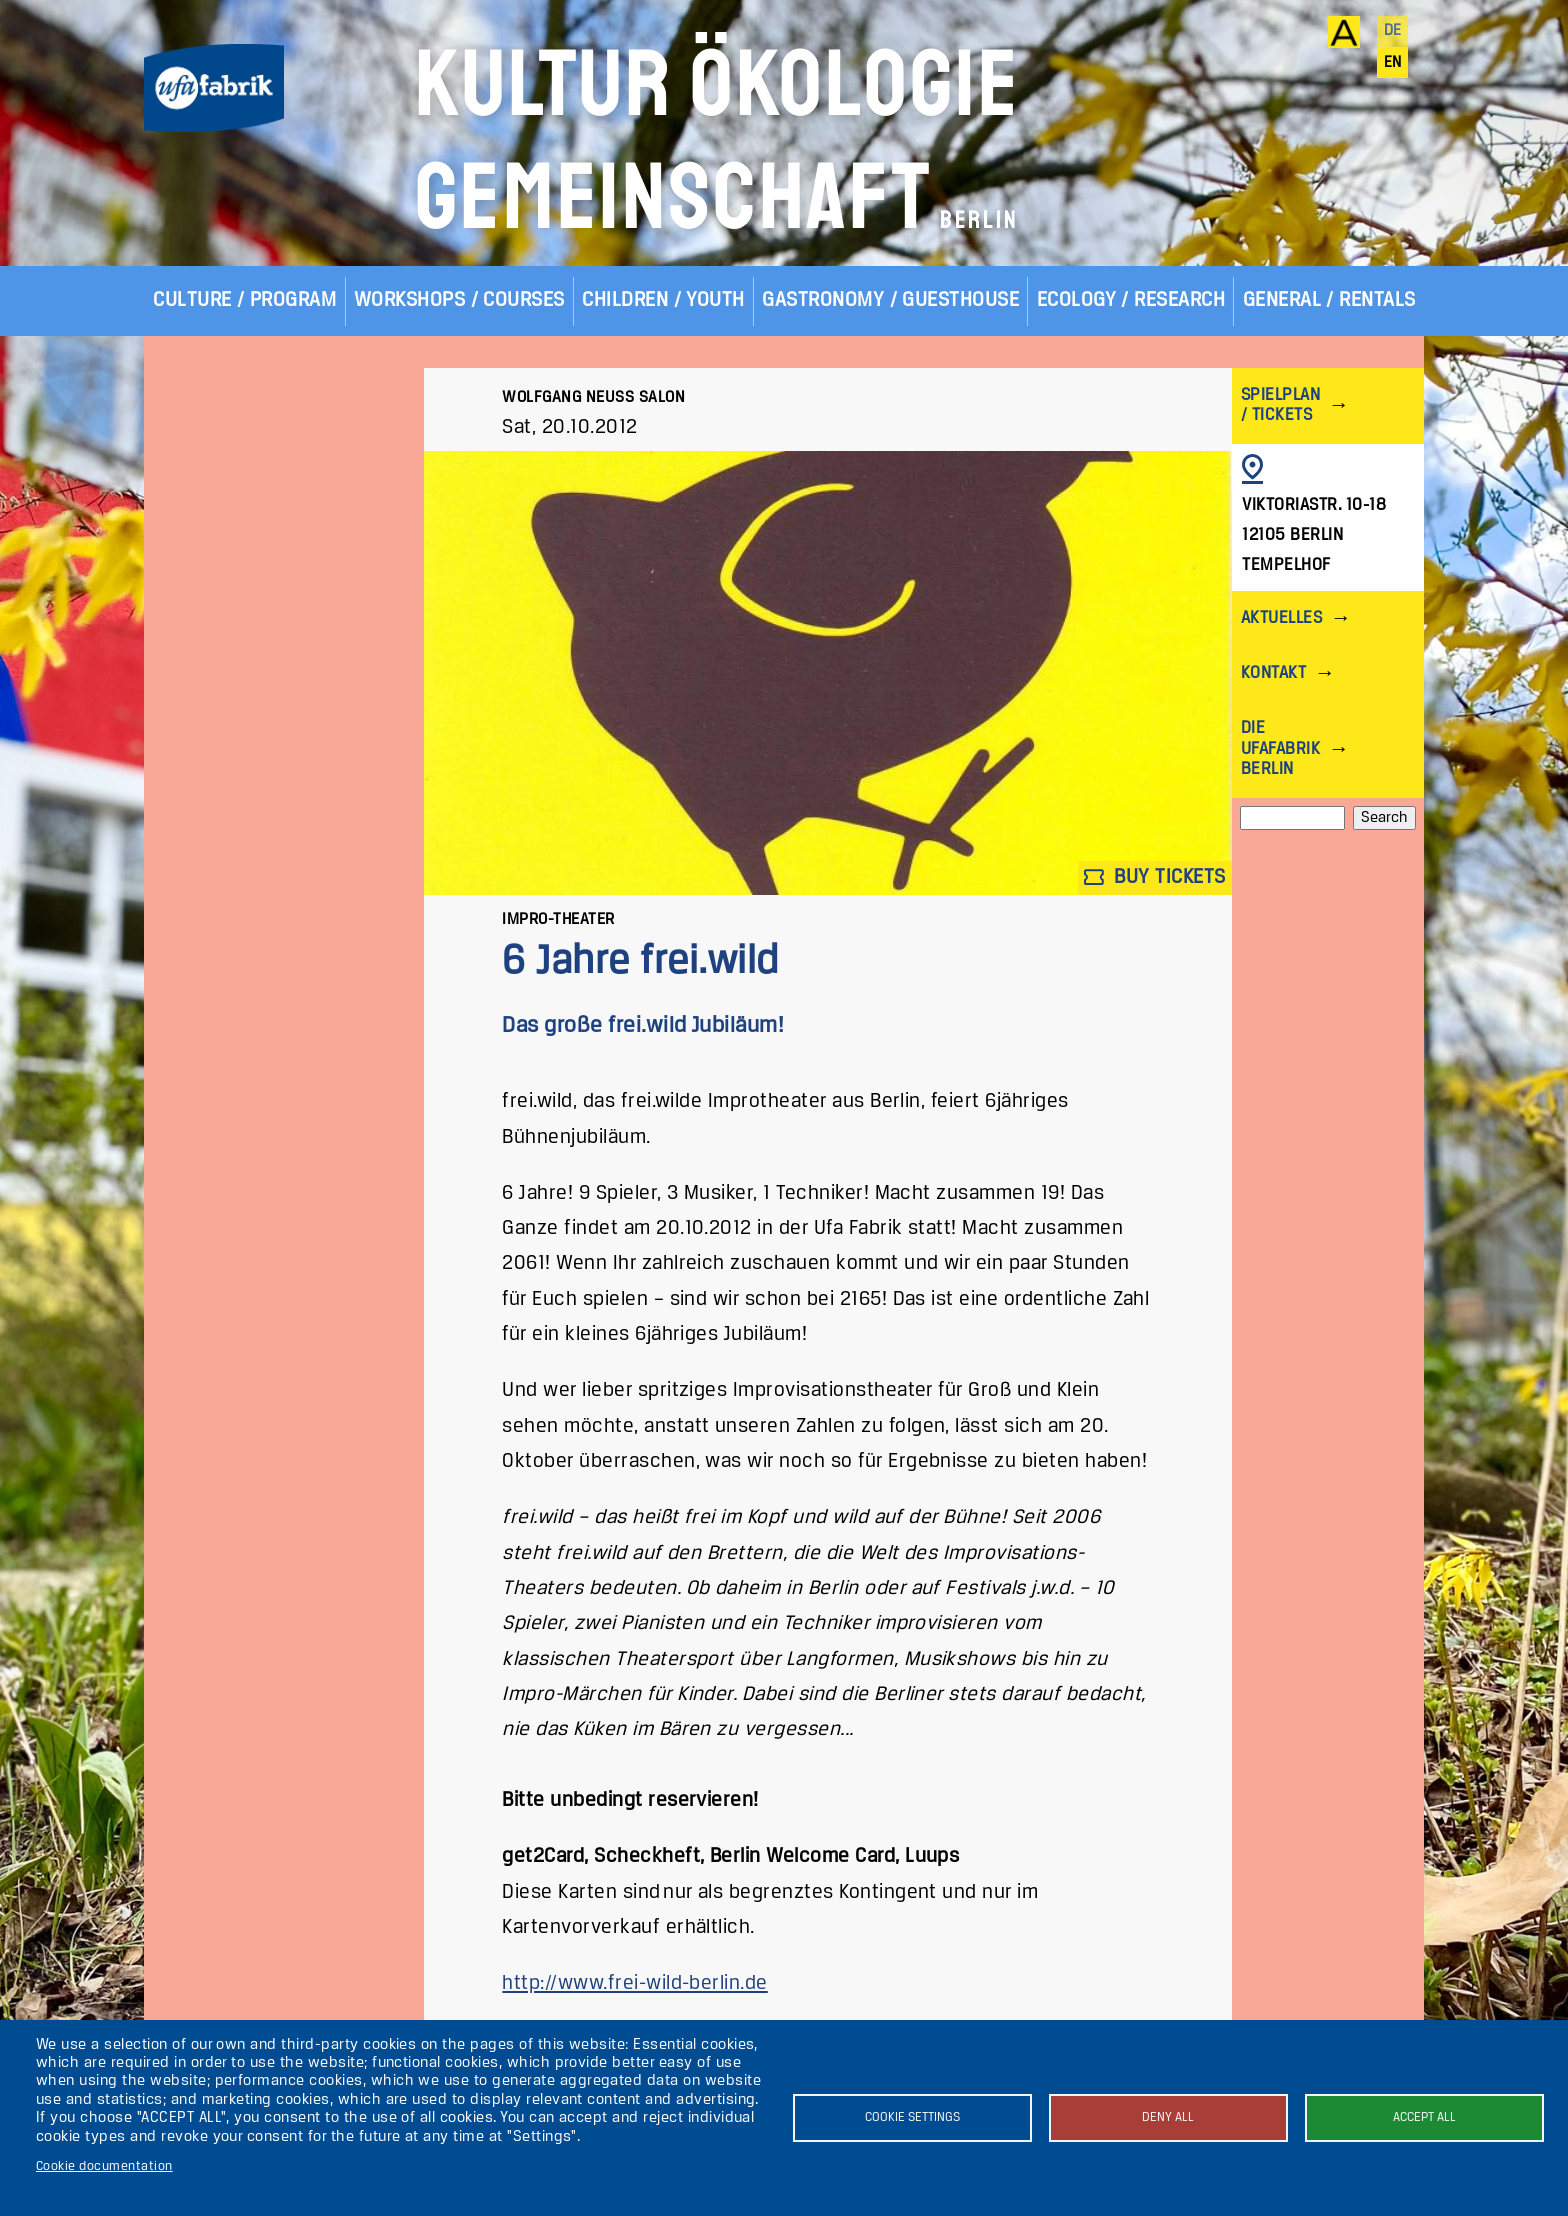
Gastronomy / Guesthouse (890, 300)
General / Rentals (1329, 300)
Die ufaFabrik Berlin (1280, 748)
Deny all (1168, 2117)
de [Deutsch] (1393, 31)
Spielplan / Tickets (1280, 405)
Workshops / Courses (459, 300)
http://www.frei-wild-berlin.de (634, 1983)
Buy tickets (1155, 877)
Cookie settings (912, 2117)
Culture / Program (244, 300)
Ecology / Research (1131, 300)
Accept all (1424, 2117)
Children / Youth (663, 300)
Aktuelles (1281, 618)
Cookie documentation (104, 2166)
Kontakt (1273, 673)
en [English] (1393, 63)
